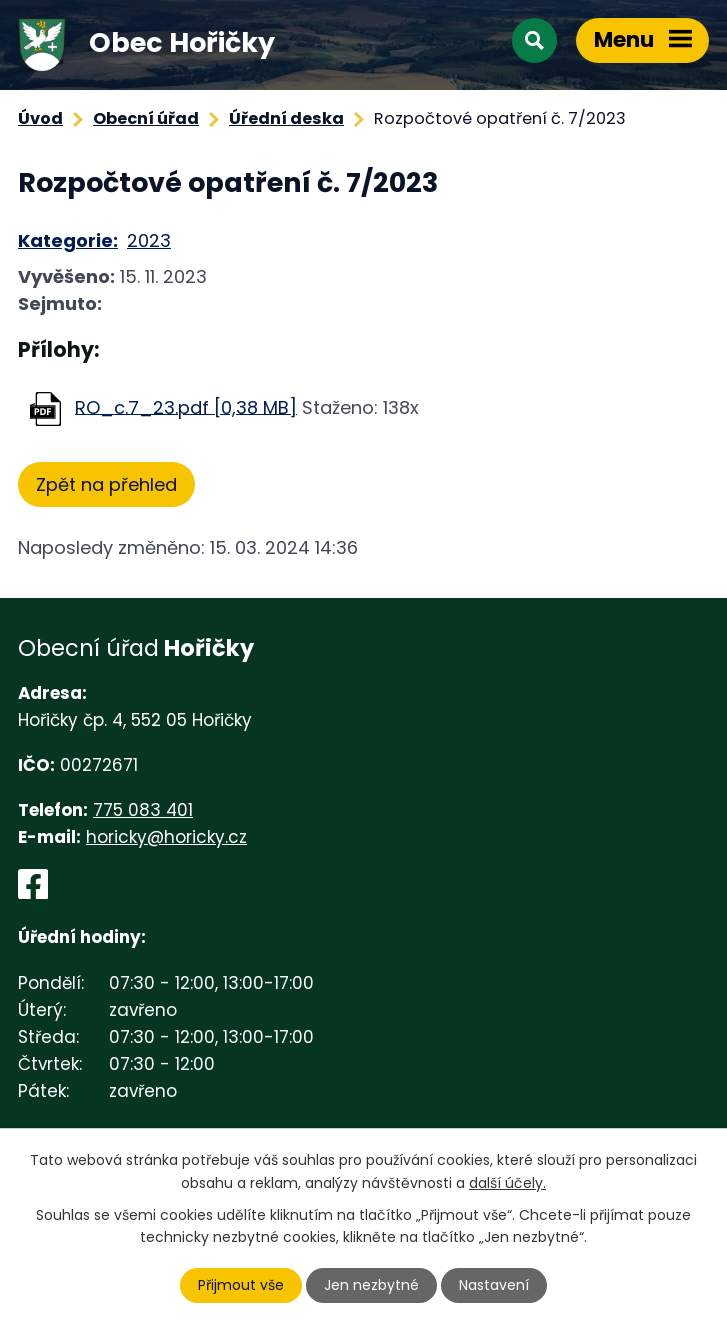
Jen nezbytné (371, 1285)
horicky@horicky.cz (166, 837)
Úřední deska (286, 118)
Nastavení (494, 1285)
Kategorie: (68, 240)
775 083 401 (143, 810)
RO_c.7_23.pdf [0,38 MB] (186, 406)
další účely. (507, 1182)
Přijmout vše (241, 1285)
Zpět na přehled (106, 484)
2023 (149, 240)
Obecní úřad (146, 118)
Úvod (40, 118)
